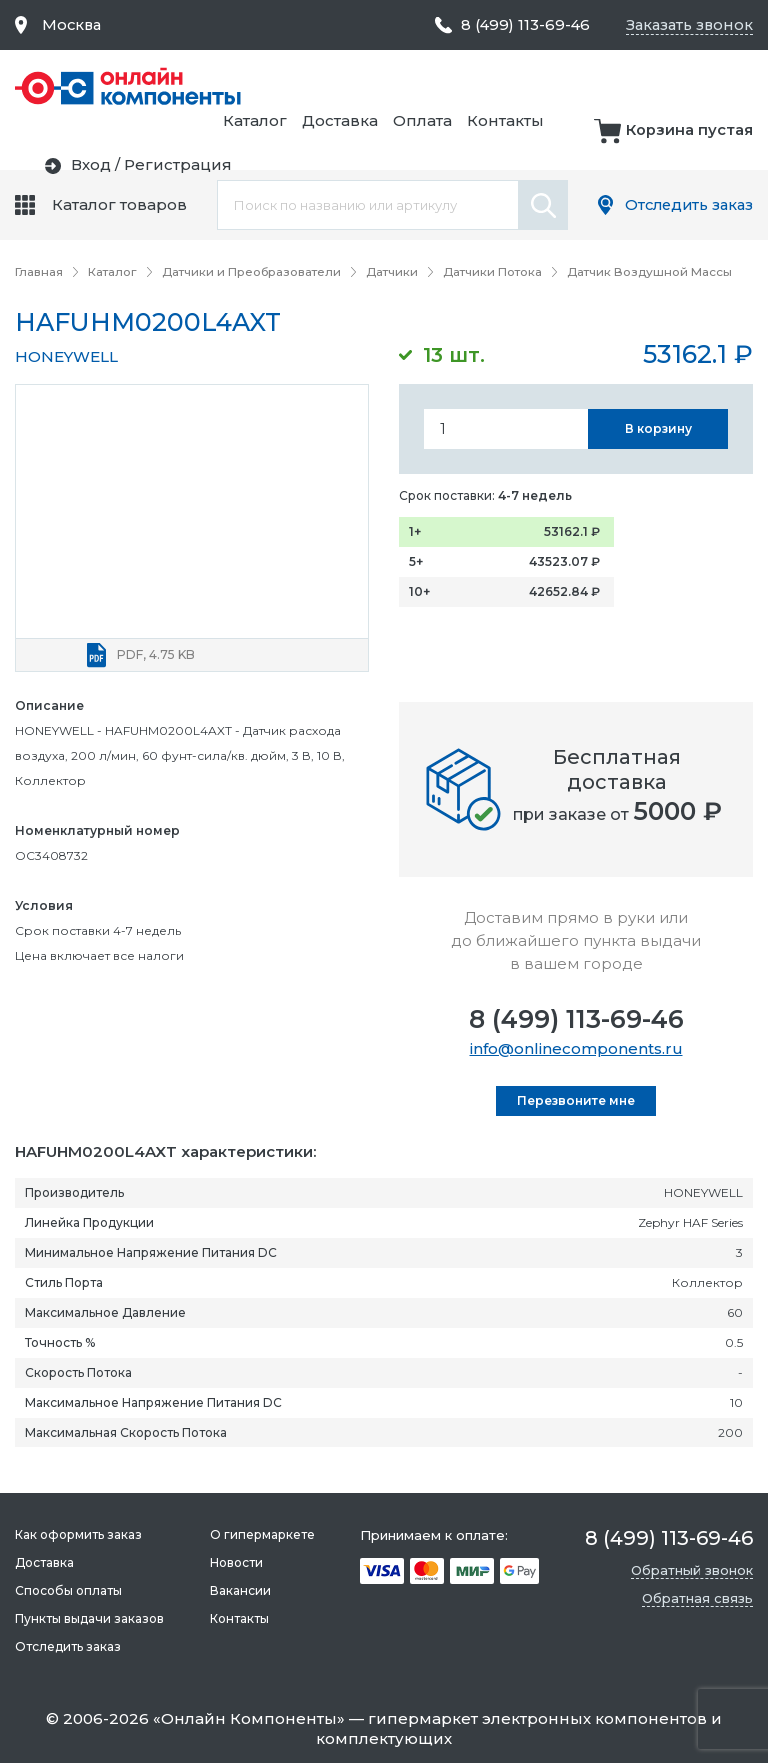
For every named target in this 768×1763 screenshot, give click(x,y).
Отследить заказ (686, 204)
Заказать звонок (687, 24)
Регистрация (699, 142)
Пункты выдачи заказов (89, 1618)
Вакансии (239, 1590)
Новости (235, 1562)
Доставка (549, 86)
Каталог (464, 86)
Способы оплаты (68, 1590)
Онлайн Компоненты (249, 1718)
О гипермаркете (261, 1534)
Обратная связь (697, 1598)
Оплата (631, 86)
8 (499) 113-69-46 (576, 1018)
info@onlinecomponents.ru (576, 1047)
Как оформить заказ (78, 1534)
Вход (612, 142)
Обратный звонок (692, 1570)
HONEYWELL (66, 355)
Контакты (714, 86)
